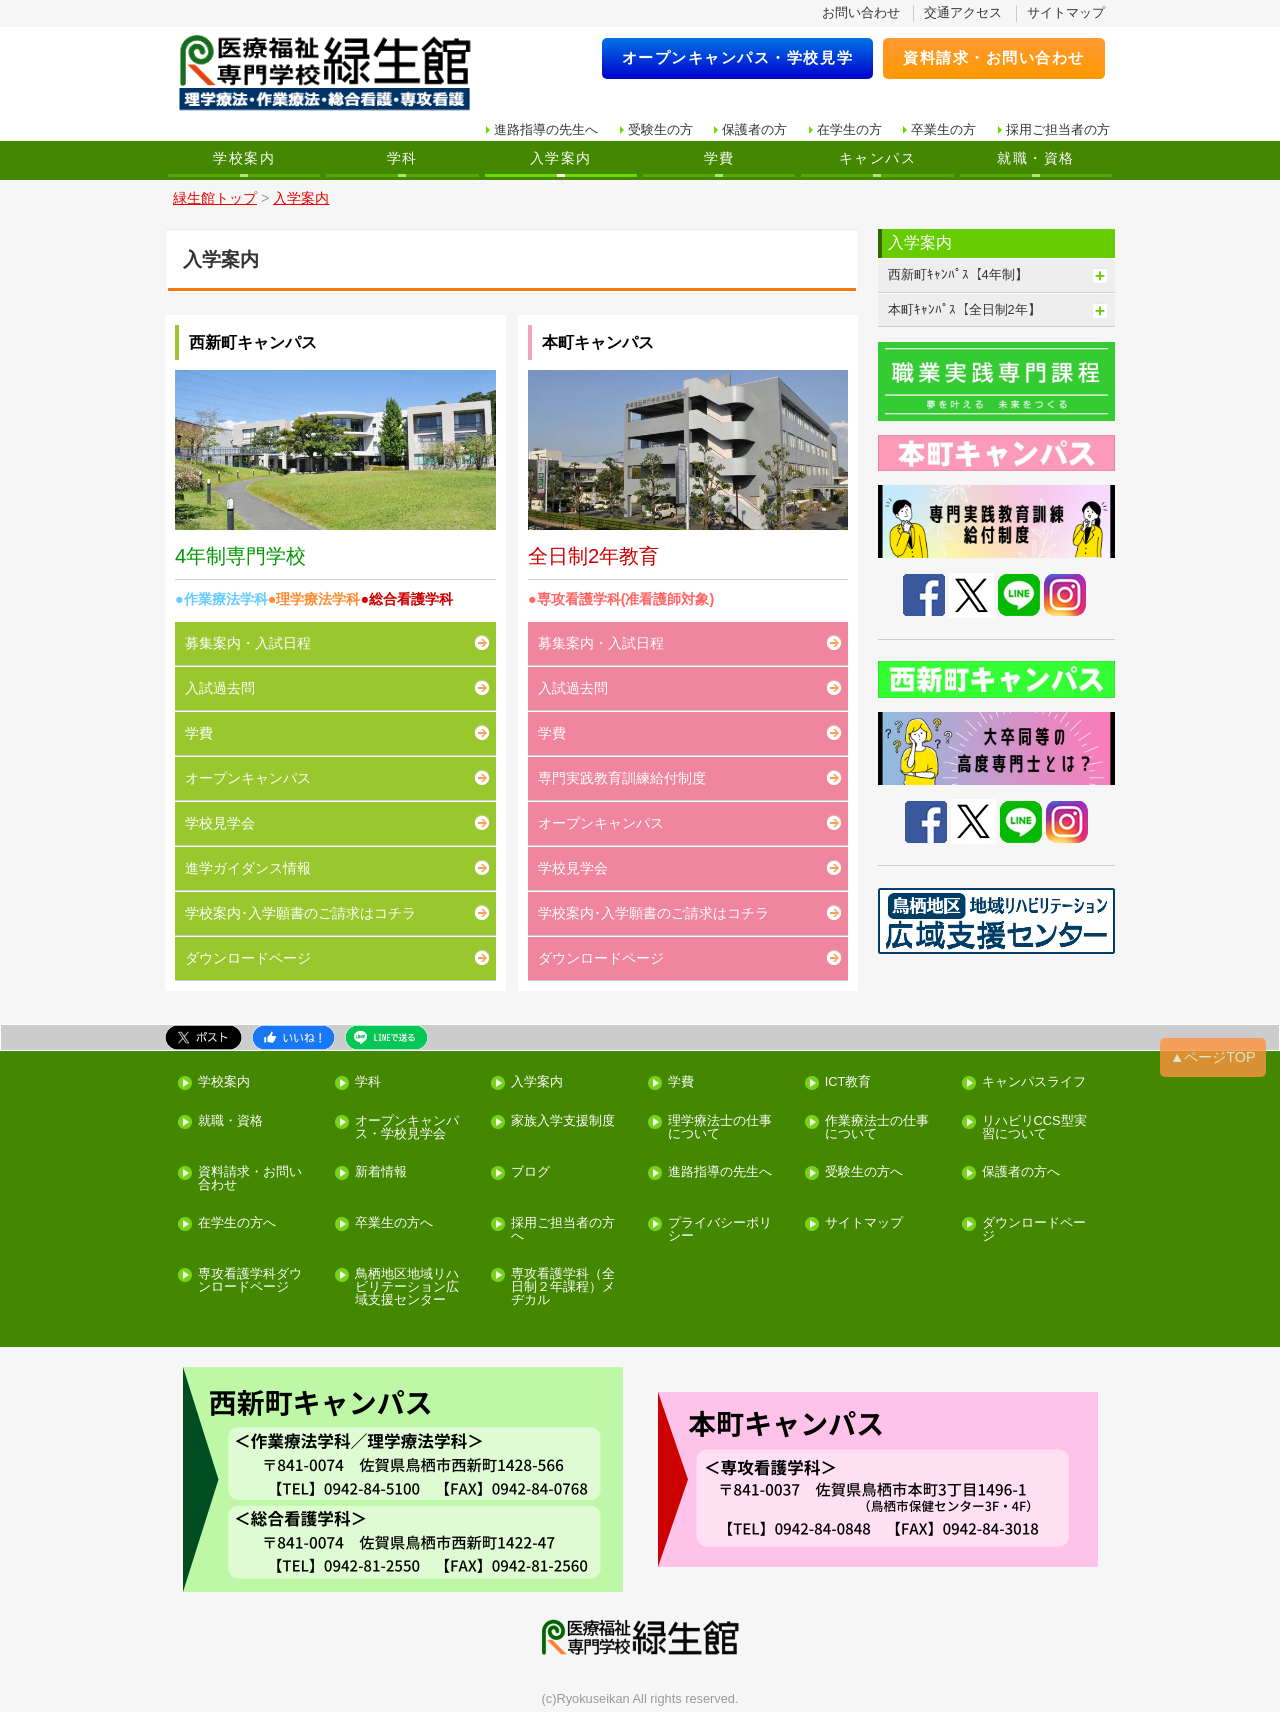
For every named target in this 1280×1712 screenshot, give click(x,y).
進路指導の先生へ (546, 129)
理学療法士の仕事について (720, 1128)
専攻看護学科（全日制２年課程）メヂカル (563, 1287)
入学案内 (561, 158)
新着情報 (381, 1172)
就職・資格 (1035, 158)
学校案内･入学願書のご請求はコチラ (300, 913)
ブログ (530, 1172)
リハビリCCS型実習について (1034, 1128)
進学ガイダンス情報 (248, 868)
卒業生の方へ (394, 1223)
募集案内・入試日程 (248, 643)
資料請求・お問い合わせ (994, 57)
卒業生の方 (943, 129)
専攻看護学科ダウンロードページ (250, 1281)
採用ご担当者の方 (1058, 129)
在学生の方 (849, 129)
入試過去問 (220, 688)
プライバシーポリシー (720, 1230)
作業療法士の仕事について (877, 1128)
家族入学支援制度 (563, 1121)
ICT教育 (848, 1082)
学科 (402, 158)
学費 (719, 158)
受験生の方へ (864, 1172)
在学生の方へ (237, 1223)
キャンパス (877, 158)
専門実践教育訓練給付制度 (622, 778)
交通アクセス (963, 12)
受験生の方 (660, 129)
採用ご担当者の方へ (563, 1230)
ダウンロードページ (248, 958)
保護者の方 (754, 129)
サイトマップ (1066, 12)
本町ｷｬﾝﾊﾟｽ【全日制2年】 (964, 309)
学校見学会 (220, 823)
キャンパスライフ (1034, 1082)
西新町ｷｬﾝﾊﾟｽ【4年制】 (958, 274)
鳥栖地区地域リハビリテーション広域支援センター (407, 1287)
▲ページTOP (1213, 1057)
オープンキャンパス (248, 778)
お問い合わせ (861, 12)
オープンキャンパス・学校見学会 (407, 1128)
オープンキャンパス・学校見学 (738, 57)
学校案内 (244, 158)
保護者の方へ (1021, 1172)
